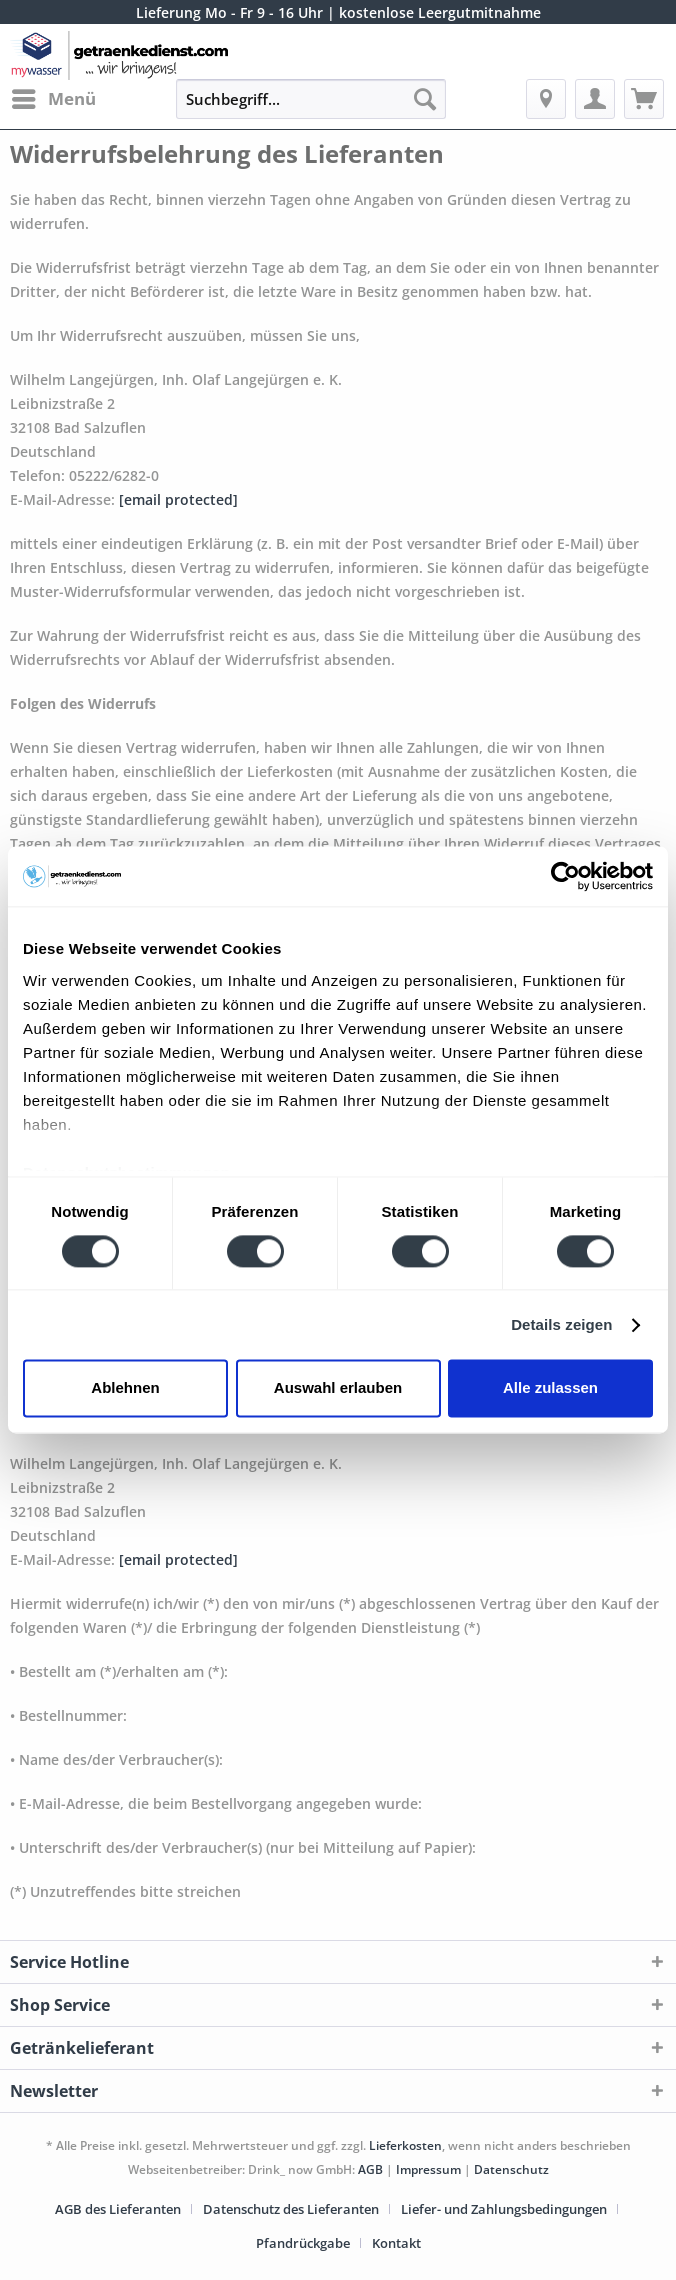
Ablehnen (125, 1388)
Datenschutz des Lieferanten (291, 2209)
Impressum (428, 2169)
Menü (54, 96)
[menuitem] (53, 99)
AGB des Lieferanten (118, 2209)
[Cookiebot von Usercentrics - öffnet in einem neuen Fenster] (565, 876)
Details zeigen (561, 1324)
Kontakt (396, 2243)
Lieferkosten (405, 2145)
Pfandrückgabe (303, 2243)
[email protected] (178, 499)
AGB (370, 2169)
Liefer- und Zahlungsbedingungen (504, 2209)
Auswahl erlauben (338, 1388)
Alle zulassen (550, 1388)
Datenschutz (511, 2169)
